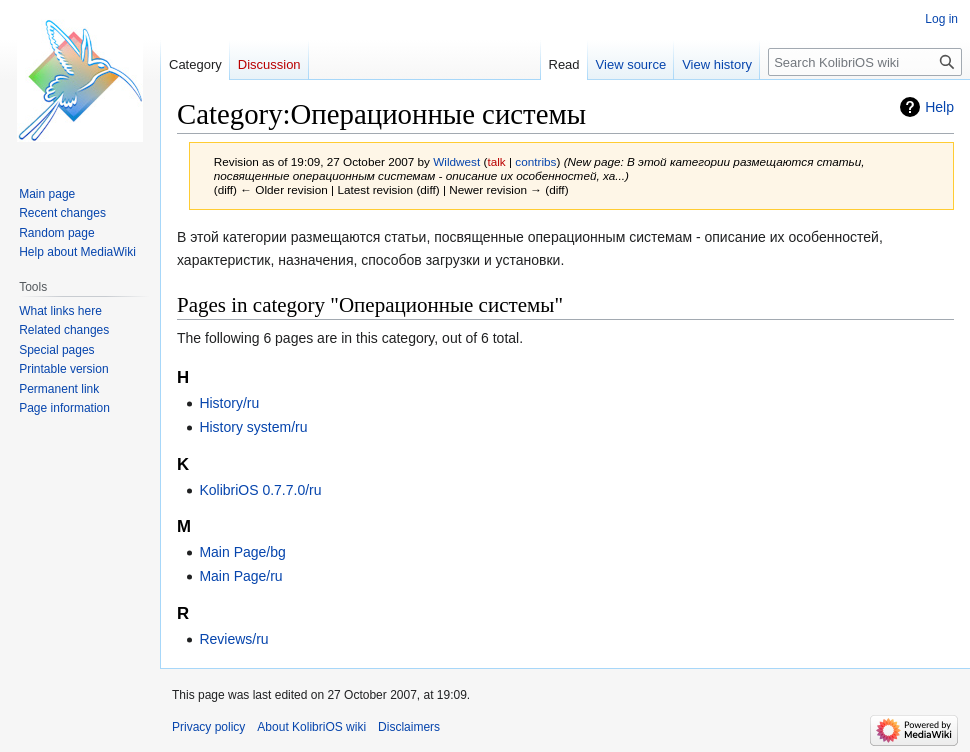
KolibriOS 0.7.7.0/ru (260, 490)
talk (496, 161)
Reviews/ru (233, 639)
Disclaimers (409, 727)
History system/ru (253, 427)
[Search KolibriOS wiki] (865, 62)
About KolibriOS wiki (311, 727)
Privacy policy (208, 727)
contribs (535, 161)
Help (939, 107)
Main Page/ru (240, 576)
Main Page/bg (242, 552)
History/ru (229, 403)
